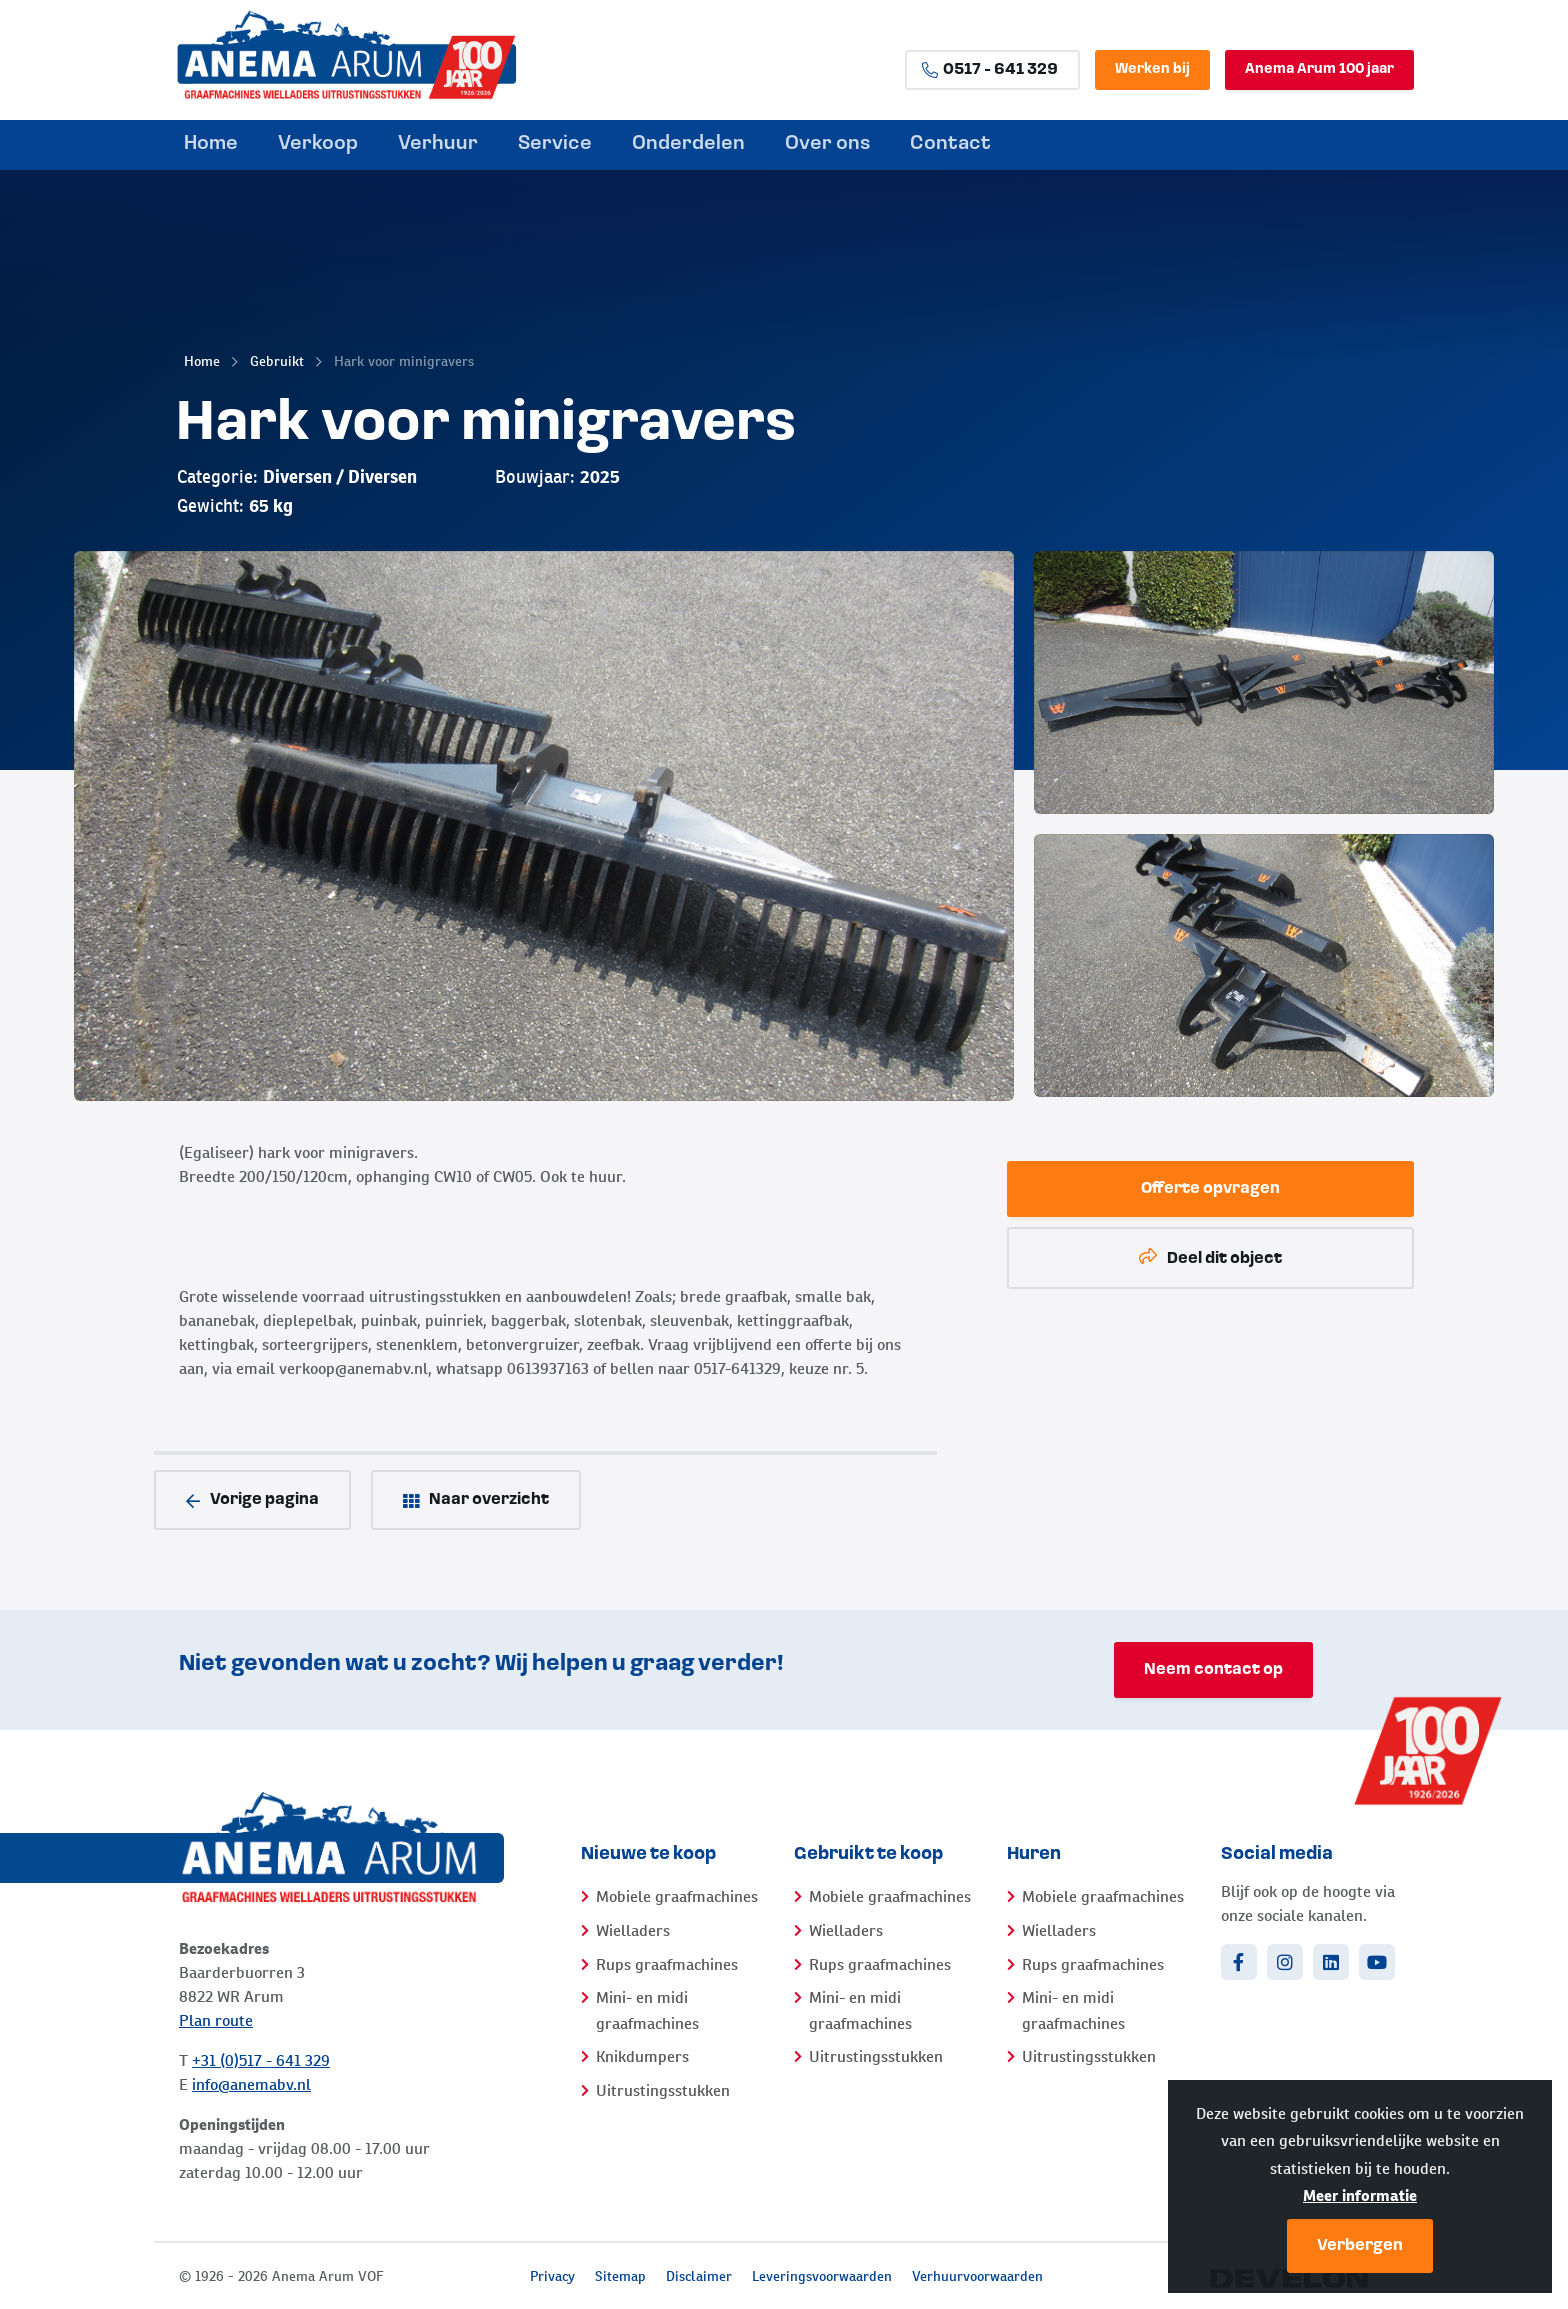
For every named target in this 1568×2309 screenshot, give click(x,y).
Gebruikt (277, 361)
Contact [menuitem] (950, 144)
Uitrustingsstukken (663, 2090)
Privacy (552, 2276)
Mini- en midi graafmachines (647, 2010)
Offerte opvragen (1210, 1189)
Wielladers (633, 1930)
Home (202, 361)
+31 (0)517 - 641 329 (261, 2060)
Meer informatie (1360, 2195)
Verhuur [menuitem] (438, 144)
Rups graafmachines (667, 1964)
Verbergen (1360, 2246)
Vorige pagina (252, 1500)
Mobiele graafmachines (677, 1896)
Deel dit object (1210, 1257)
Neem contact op (1213, 1670)
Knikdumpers (642, 2056)
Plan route (216, 2020)
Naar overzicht (476, 1500)
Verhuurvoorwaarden (977, 2276)
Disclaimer (699, 2276)
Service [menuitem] (555, 144)
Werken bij (1152, 69)
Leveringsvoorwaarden (822, 2276)
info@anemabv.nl (251, 2084)
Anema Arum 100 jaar (1319, 69)
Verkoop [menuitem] (318, 144)
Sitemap (620, 2276)
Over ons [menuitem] (827, 144)
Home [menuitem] (211, 144)
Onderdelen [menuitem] (688, 144)
